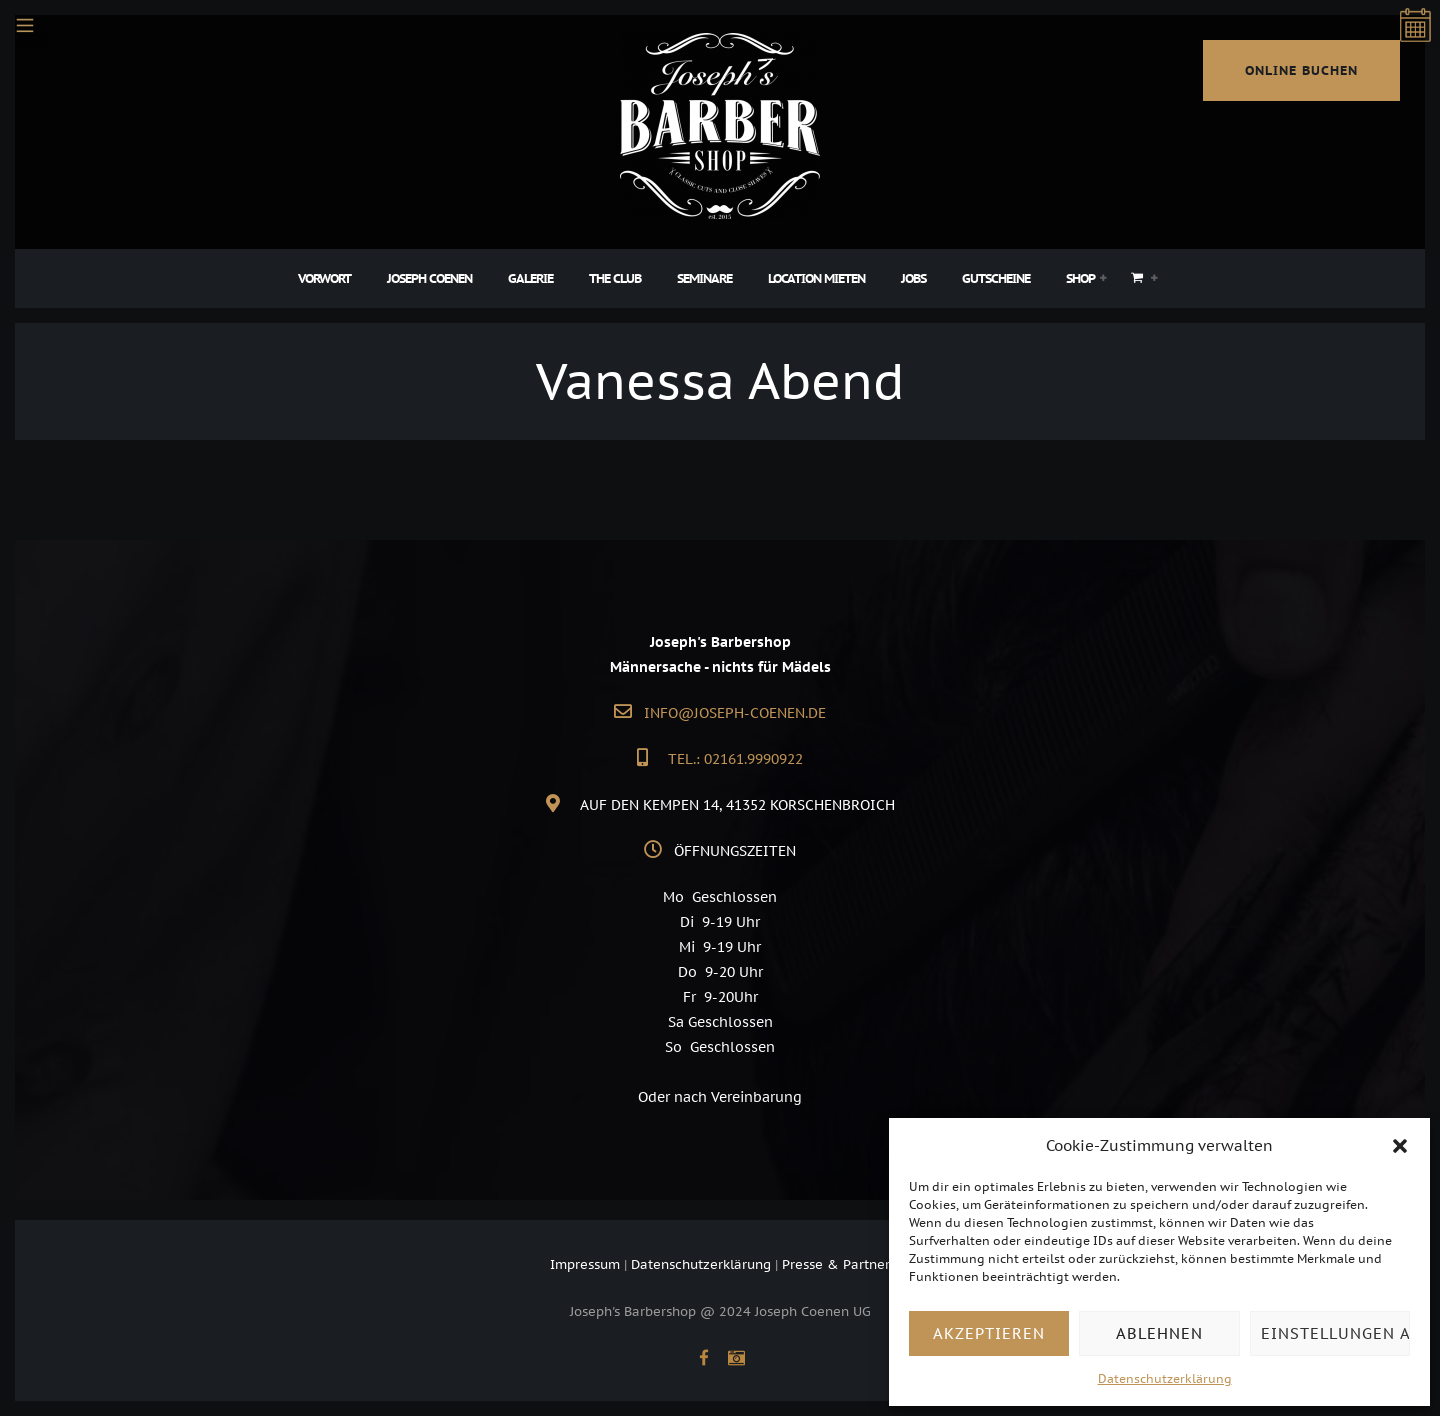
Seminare (704, 278)
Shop (1080, 278)
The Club (615, 278)
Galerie (530, 278)
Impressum (585, 1264)
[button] (1400, 1146)
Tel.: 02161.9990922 (735, 759)
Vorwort (324, 278)
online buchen (1301, 70)
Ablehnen (1159, 1333)
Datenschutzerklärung (1165, 1378)
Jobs (913, 278)
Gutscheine (996, 278)
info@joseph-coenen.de (735, 713)
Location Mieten (816, 278)
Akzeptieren (989, 1333)
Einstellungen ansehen (1335, 1333)
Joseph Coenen (429, 278)
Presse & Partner (836, 1264)
